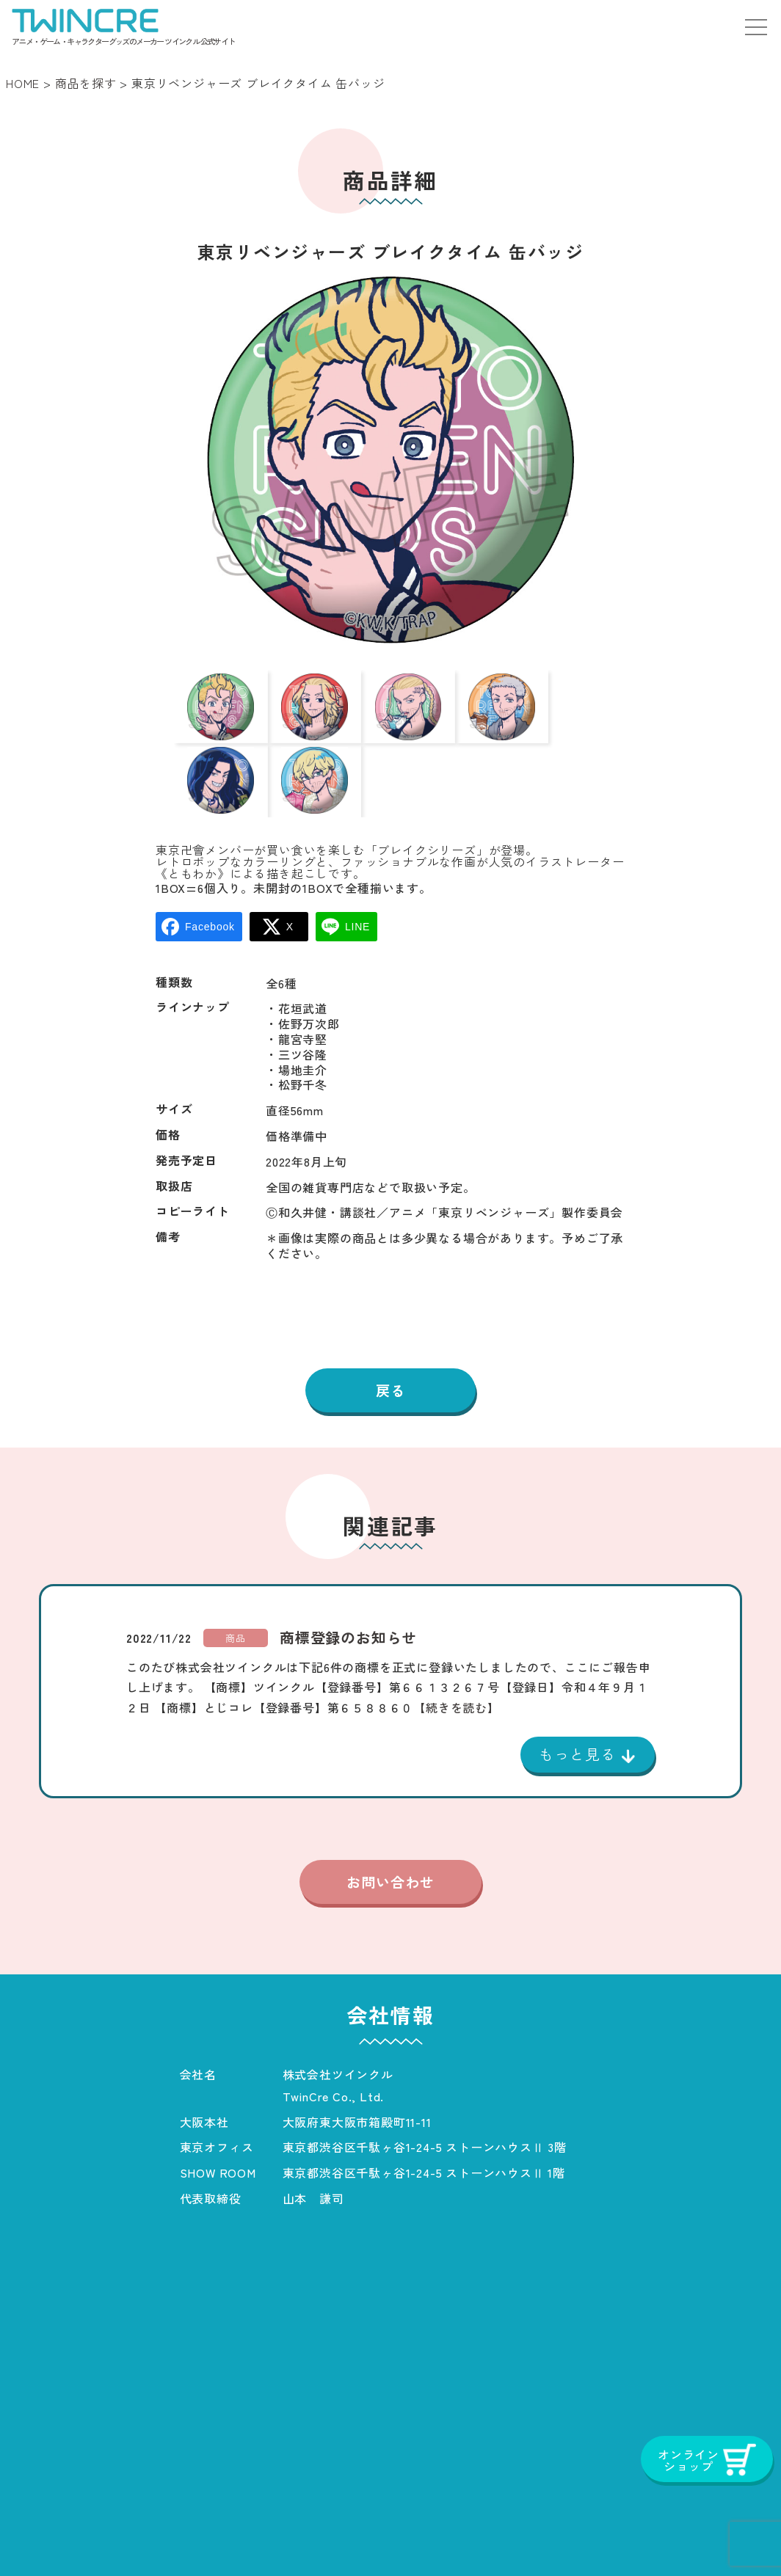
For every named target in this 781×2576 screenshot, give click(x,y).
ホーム (57, 2535)
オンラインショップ (686, 2535)
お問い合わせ (390, 1834)
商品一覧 (135, 2535)
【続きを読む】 (456, 1657)
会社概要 (219, 2535)
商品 (235, 1588)
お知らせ (304, 2535)
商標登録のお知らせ (348, 1588)
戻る (390, 1339)
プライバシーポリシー (425, 2535)
